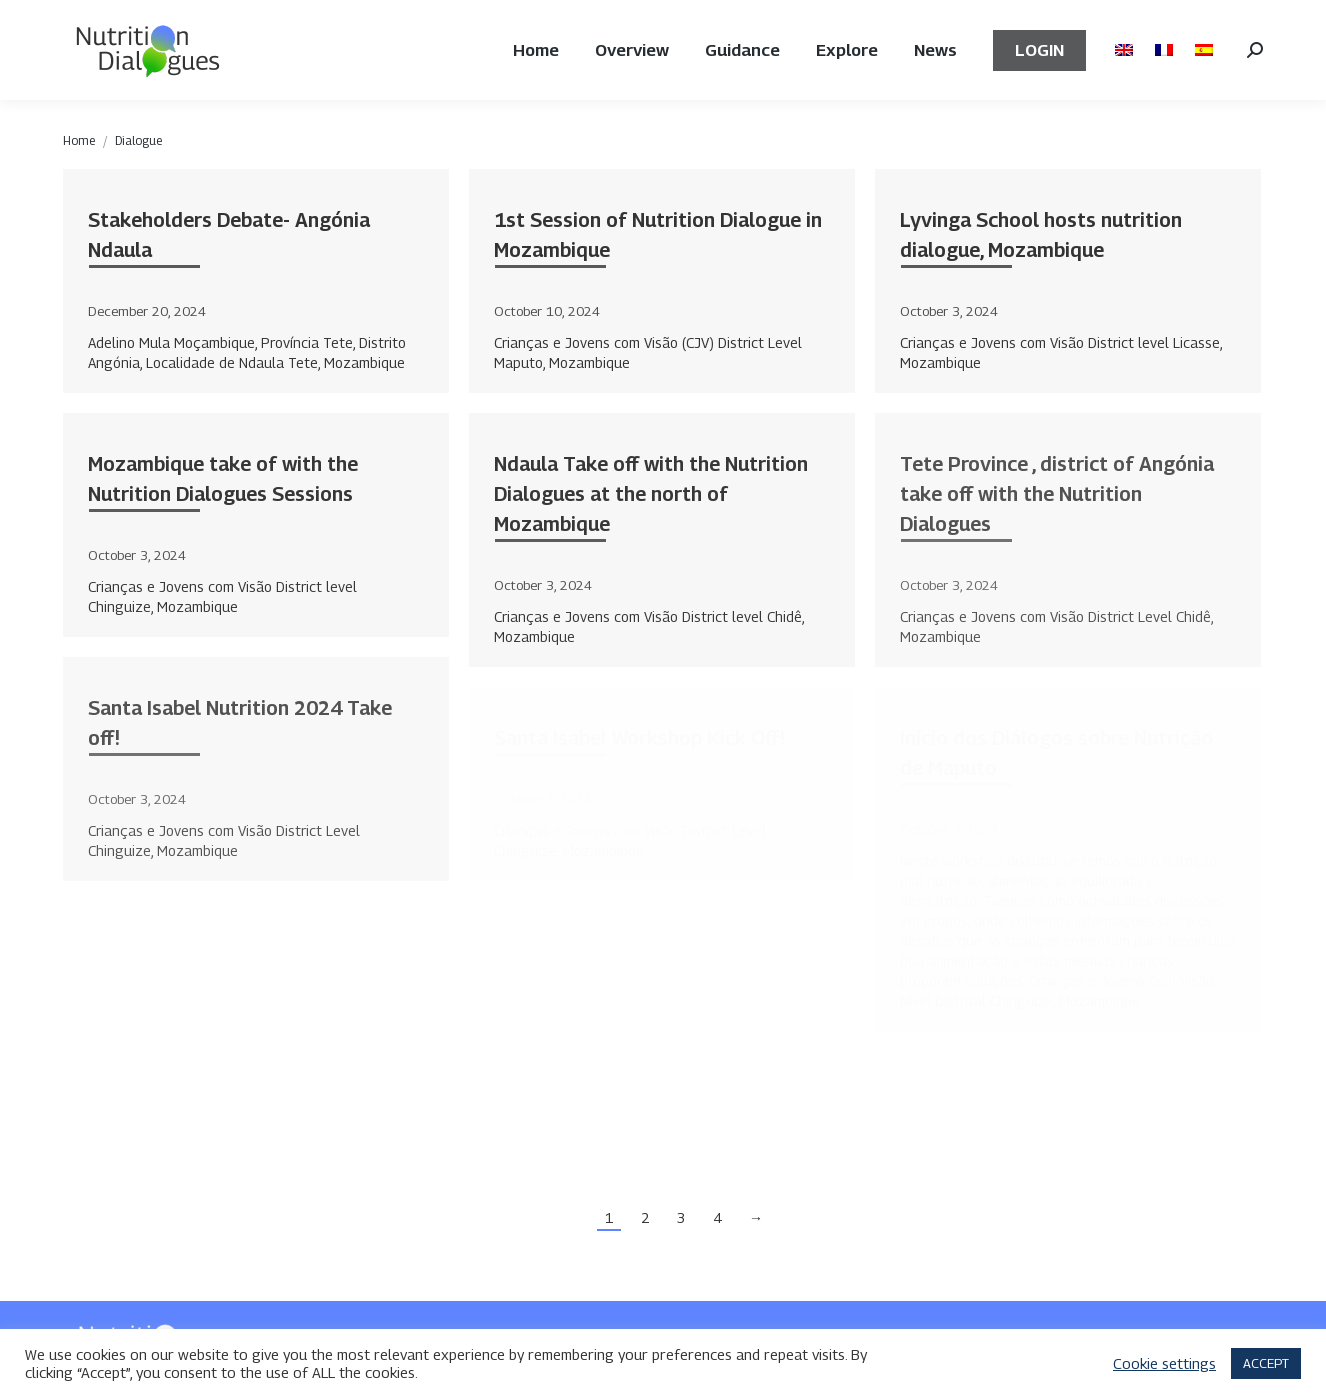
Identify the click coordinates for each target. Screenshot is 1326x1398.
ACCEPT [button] (1266, 1363)
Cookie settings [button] (1164, 1363)
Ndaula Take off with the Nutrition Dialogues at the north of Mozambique (651, 494)
